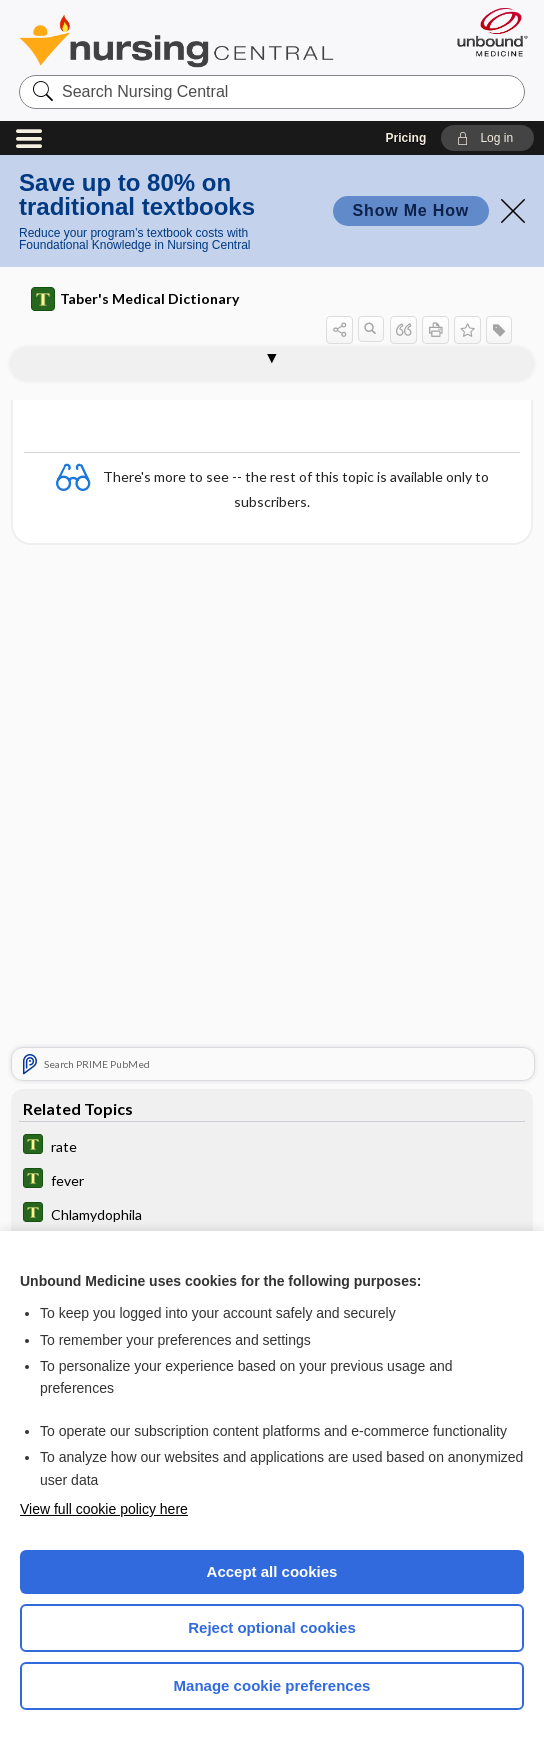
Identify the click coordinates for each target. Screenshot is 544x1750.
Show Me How (411, 210)
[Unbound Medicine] (486, 32)
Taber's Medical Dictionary (135, 299)
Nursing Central (176, 41)
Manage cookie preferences (272, 1685)
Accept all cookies (272, 1571)
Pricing (406, 138)
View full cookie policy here (104, 1509)
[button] (487, 138)
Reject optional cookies (272, 1627)
